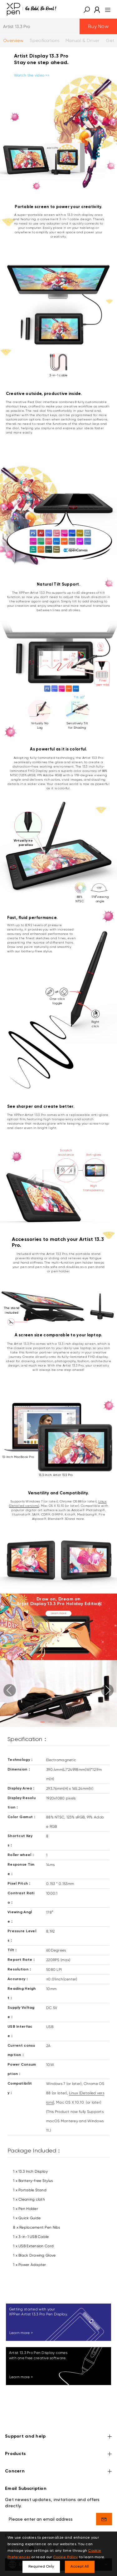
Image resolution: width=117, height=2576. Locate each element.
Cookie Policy (65, 2557)
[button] (87, 9)
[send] (104, 2519)
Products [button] (58, 2454)
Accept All (80, 2567)
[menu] (106, 9)
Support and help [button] (58, 2436)
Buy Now (98, 26)
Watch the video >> (31, 75)
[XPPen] (31, 9)
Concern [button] (58, 2471)
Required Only (41, 2567)
